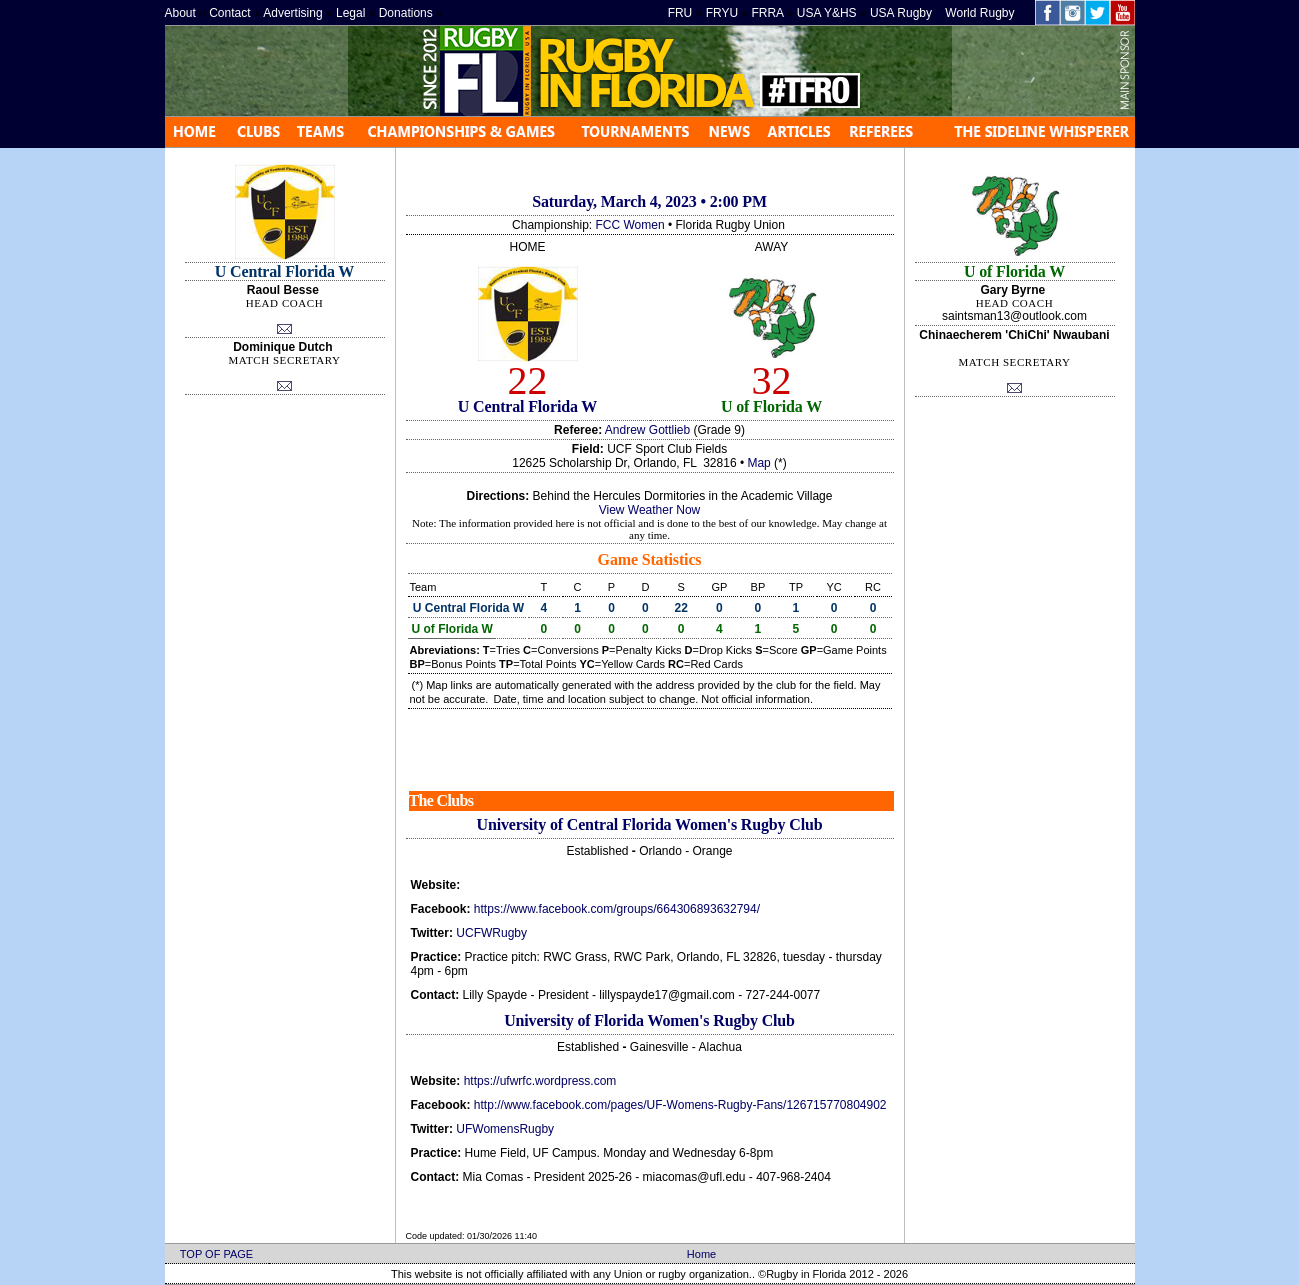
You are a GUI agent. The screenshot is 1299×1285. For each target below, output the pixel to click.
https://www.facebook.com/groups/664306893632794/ (617, 909)
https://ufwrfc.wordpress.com (540, 1081)
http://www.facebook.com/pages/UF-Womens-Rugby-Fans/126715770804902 (680, 1105)
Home (701, 1254)
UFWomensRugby (505, 1129)
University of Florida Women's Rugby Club (649, 1020)
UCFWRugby (491, 933)
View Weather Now (650, 510)
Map (758, 463)
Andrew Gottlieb (647, 430)
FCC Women (630, 225)
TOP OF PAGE (216, 1254)
